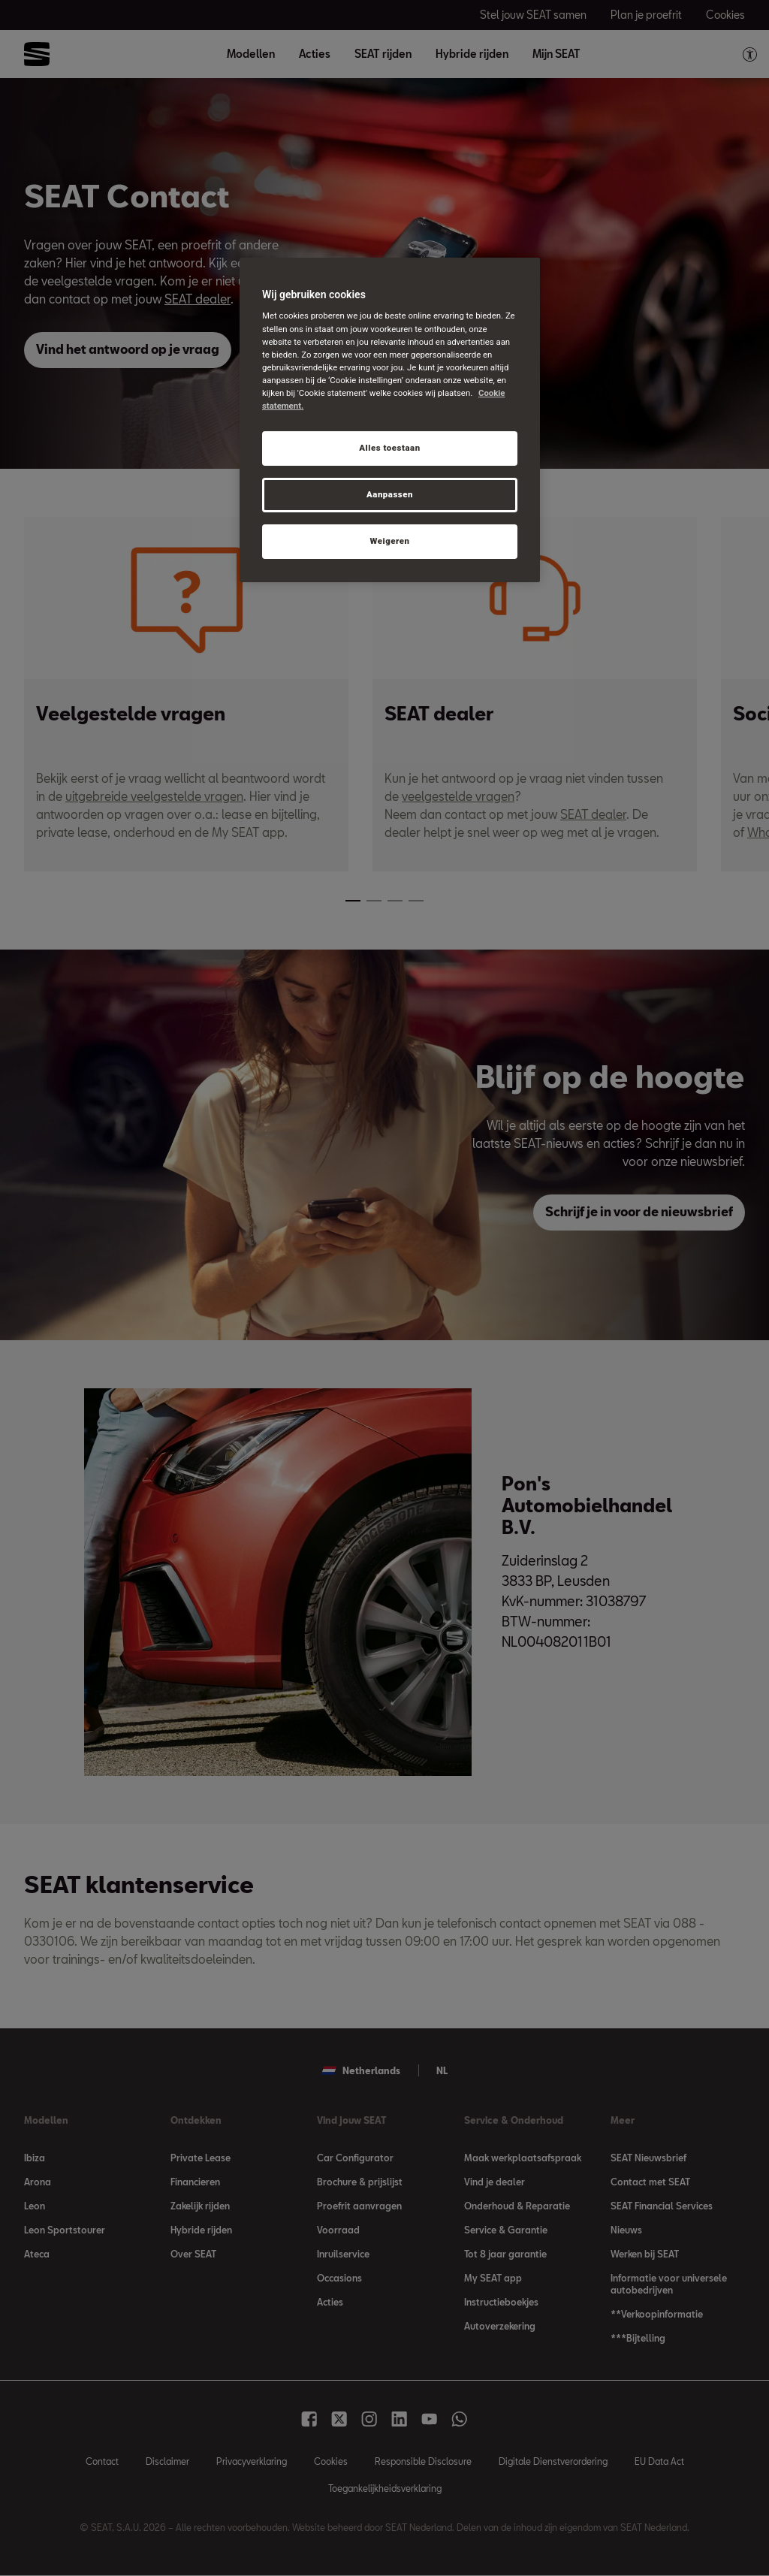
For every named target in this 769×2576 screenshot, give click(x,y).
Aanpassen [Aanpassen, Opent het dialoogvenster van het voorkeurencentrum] (389, 494)
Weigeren (389, 541)
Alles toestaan (389, 447)
